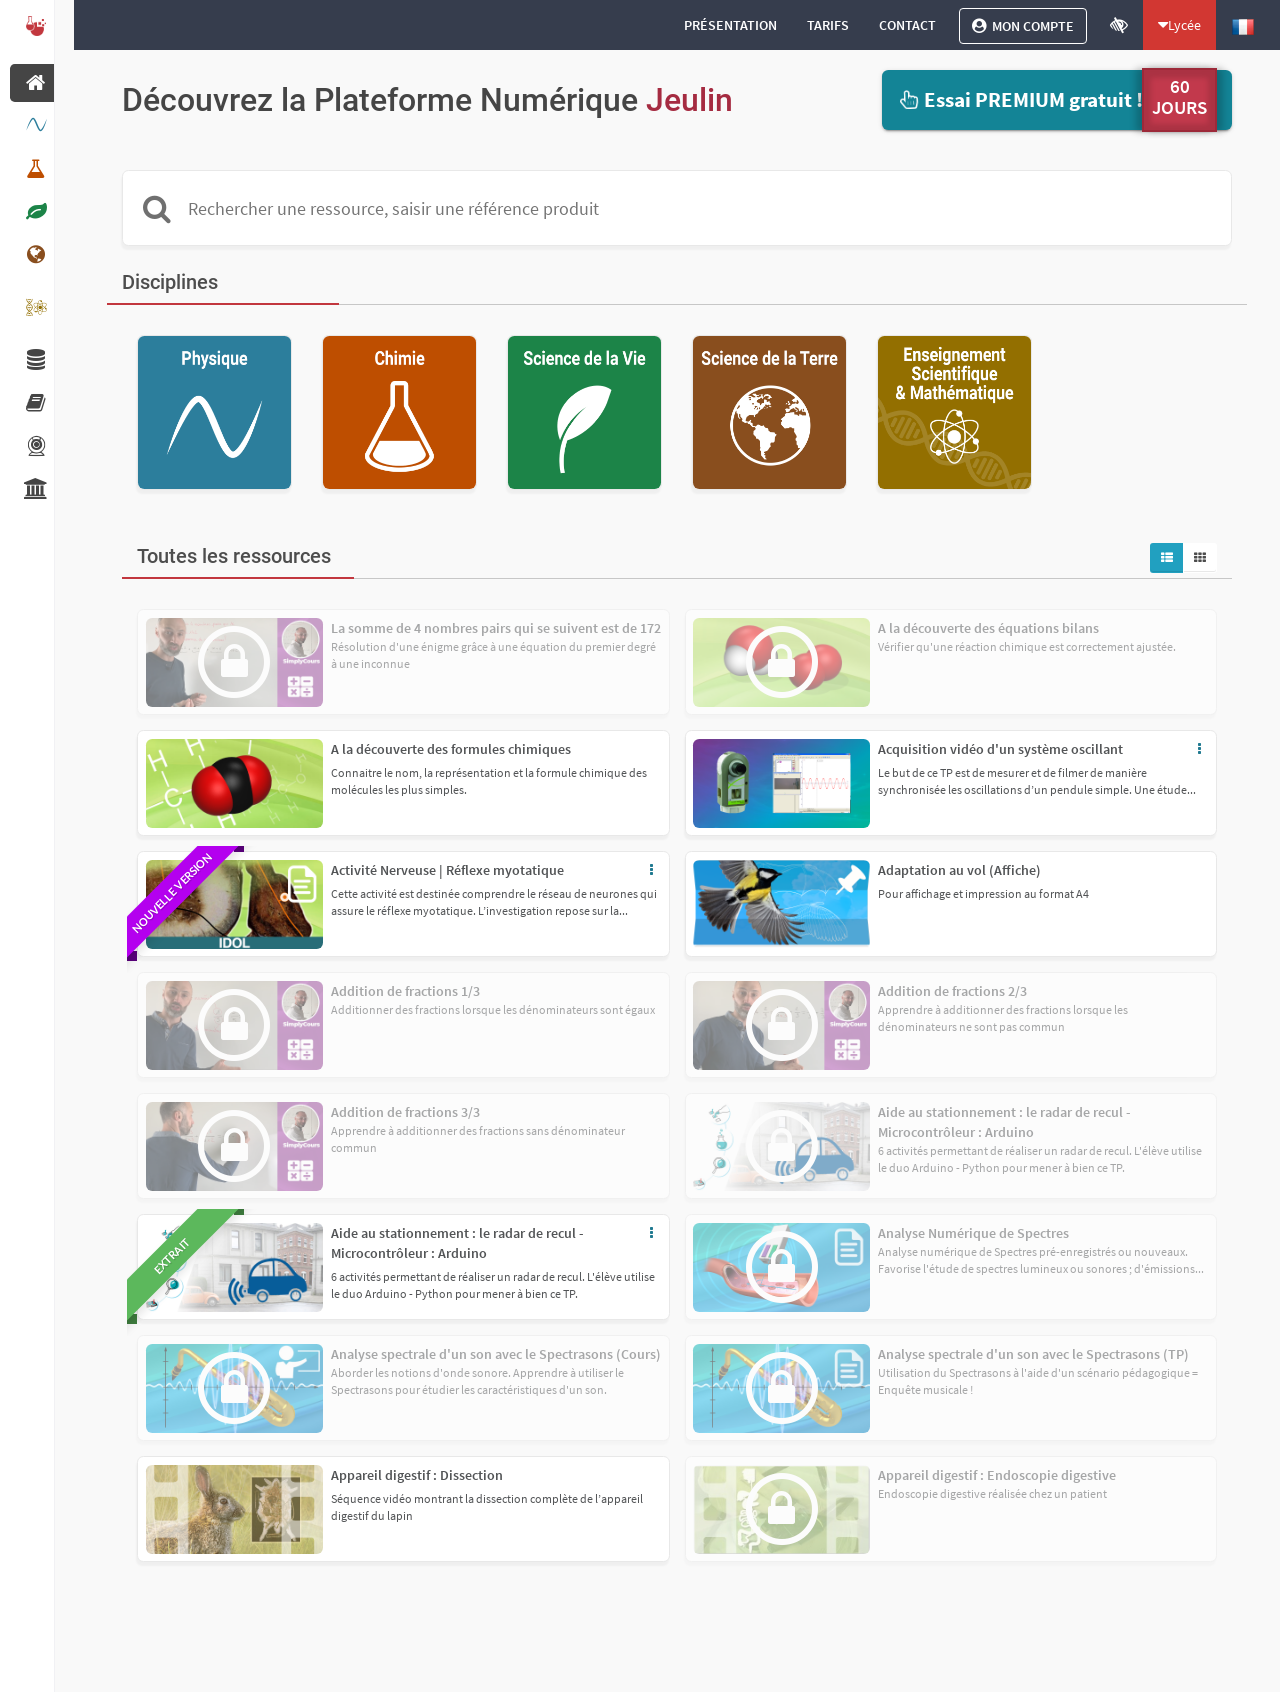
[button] (403, 783)
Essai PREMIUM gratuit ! (1020, 99)
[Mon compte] (1023, 26)
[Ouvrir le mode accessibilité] (1119, 25)
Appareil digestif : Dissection (417, 1475)
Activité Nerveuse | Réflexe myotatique (447, 870)
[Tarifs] (828, 25)
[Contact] (907, 25)
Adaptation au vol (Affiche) (959, 870)
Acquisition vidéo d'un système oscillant (1000, 749)
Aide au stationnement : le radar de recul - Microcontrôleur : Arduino (457, 1243)
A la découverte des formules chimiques (451, 749)
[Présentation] (730, 25)
